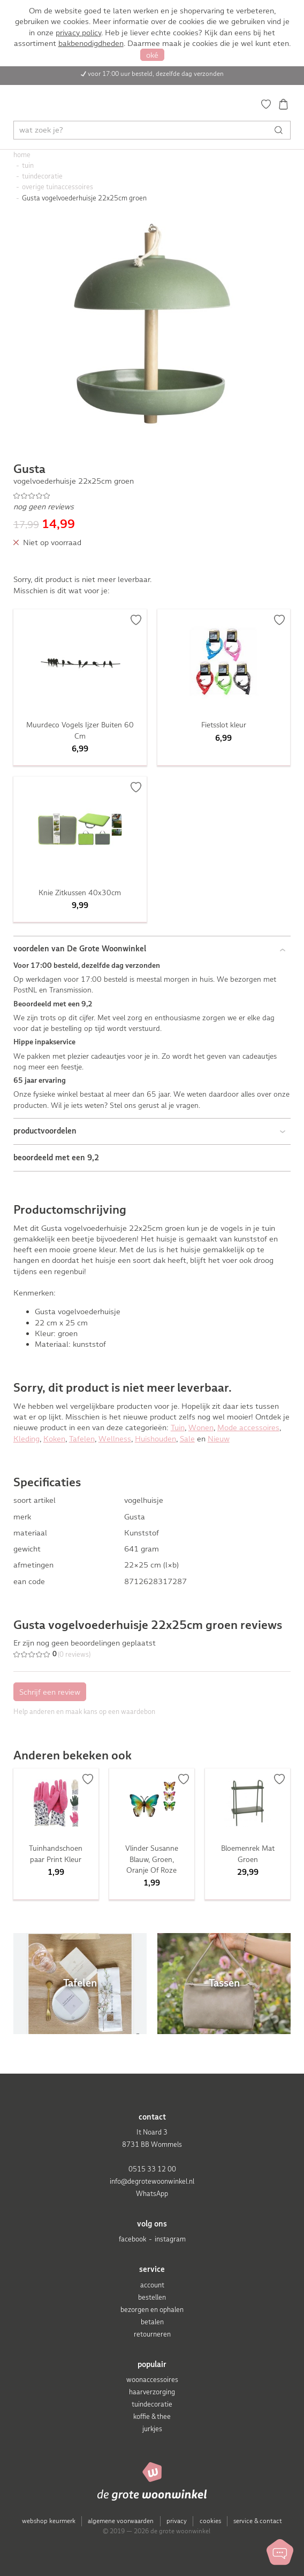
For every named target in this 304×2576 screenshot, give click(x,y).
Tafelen (82, 1439)
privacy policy (78, 32)
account (152, 2285)
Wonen (201, 1427)
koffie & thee (152, 2416)
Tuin (178, 1427)
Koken (54, 1439)
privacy (176, 2521)
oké (152, 55)
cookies (210, 2521)
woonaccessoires (152, 2380)
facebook (132, 2239)
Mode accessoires (248, 1427)
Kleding (26, 1439)
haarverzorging (152, 2392)
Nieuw (219, 1439)
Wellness (114, 1439)
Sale (187, 1439)
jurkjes (152, 2429)
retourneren (152, 2334)
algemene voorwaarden (121, 2521)
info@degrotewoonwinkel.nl (152, 2181)
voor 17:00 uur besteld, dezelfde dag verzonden (156, 73)
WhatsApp (152, 2194)
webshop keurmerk (48, 2521)
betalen (152, 2322)
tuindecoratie (152, 2404)
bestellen (152, 2297)
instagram (170, 2239)
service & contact (257, 2521)
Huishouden (155, 1439)
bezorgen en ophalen (152, 2310)
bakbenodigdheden (91, 43)
